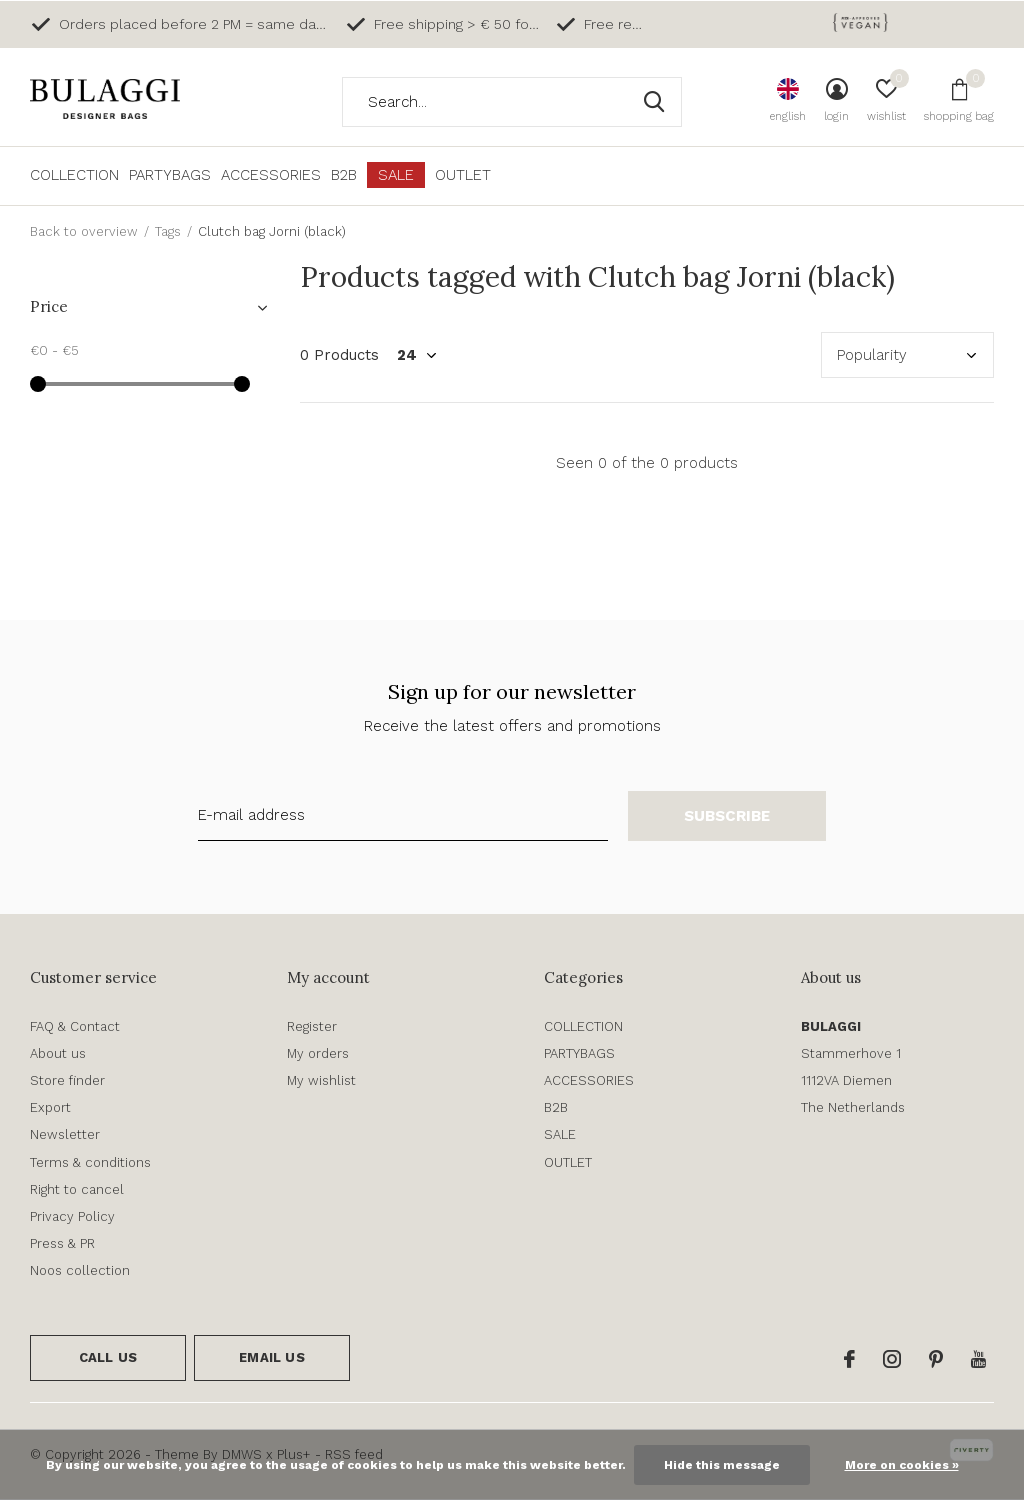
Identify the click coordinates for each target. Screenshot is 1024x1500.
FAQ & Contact (75, 1026)
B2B (344, 175)
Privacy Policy (72, 1216)
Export (50, 1107)
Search (654, 102)
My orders (318, 1053)
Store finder (67, 1080)
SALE (396, 175)
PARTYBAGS (170, 175)
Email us (271, 1357)
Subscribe (727, 816)
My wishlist (321, 1080)
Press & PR (62, 1243)
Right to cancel (77, 1189)
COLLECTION (74, 175)
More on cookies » (902, 1465)
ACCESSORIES (271, 175)
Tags (168, 231)
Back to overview (84, 231)
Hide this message (722, 1465)
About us (58, 1053)
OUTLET (463, 175)
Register (312, 1026)
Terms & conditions (90, 1162)
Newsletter (65, 1134)
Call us (108, 1357)
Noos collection (80, 1270)
